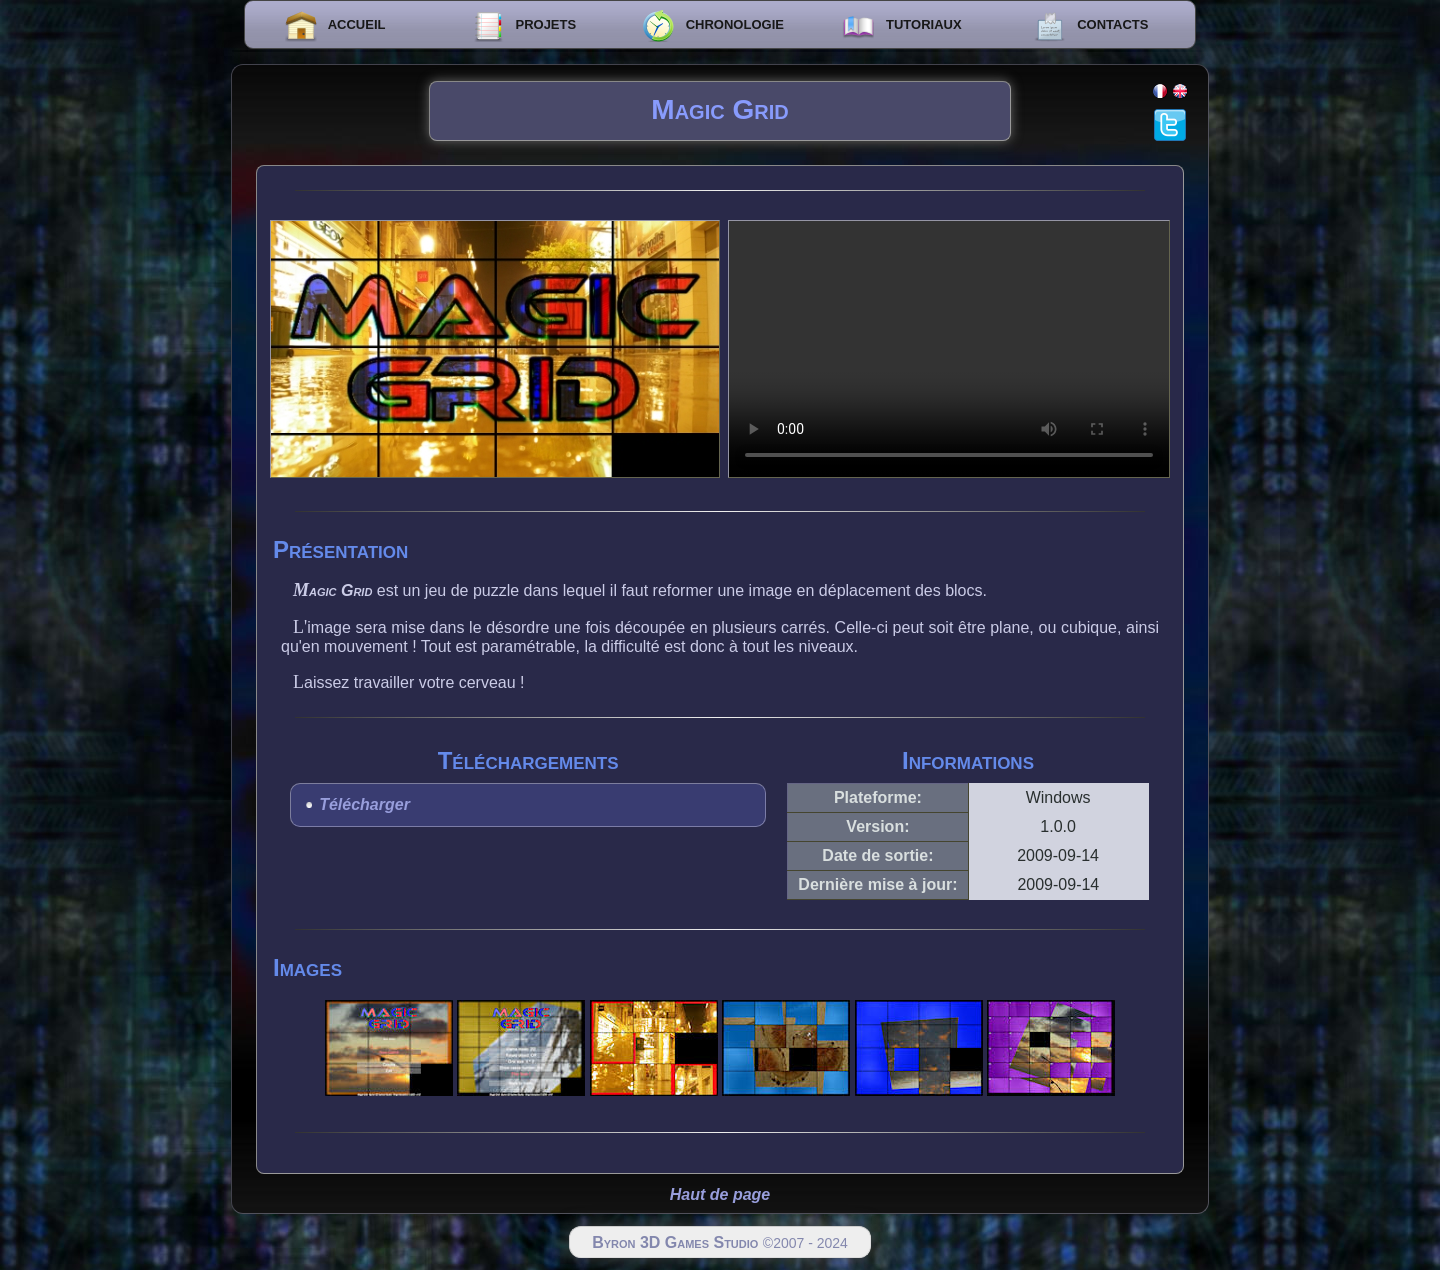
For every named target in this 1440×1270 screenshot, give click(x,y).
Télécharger (364, 804)
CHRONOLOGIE (713, 26)
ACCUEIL (335, 26)
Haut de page (720, 1194)
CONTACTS (1091, 26)
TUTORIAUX (901, 26)
